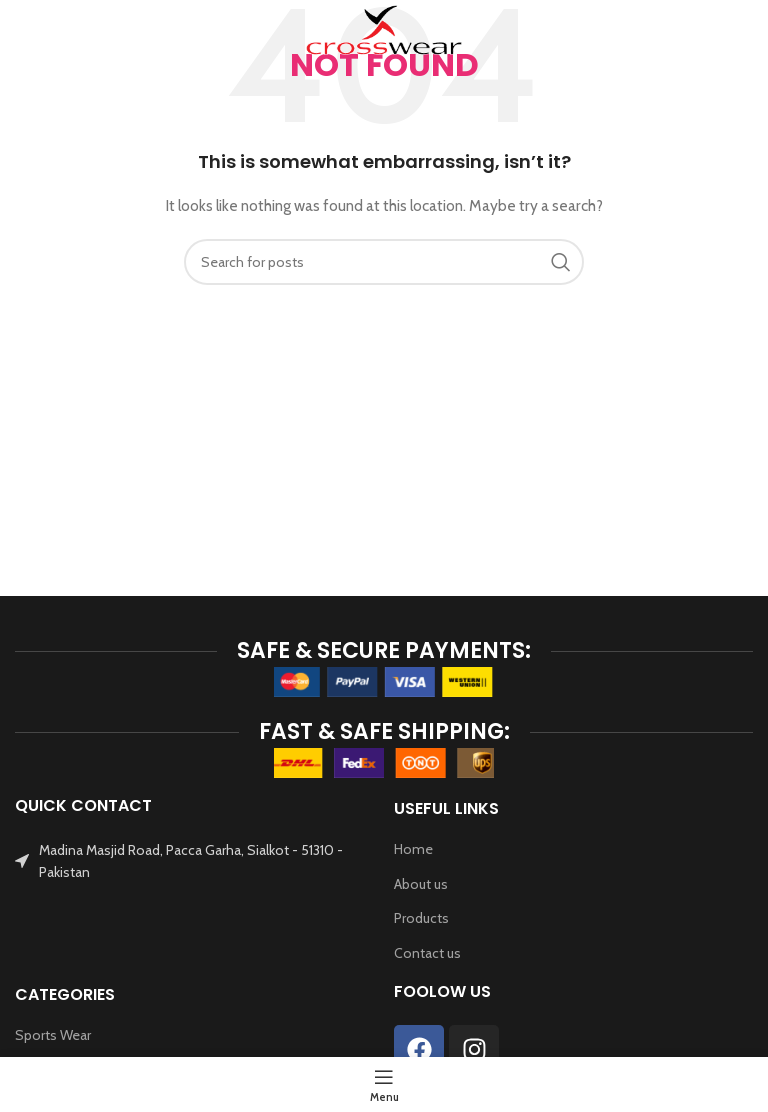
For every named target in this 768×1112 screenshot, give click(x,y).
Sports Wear (53, 1035)
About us (421, 884)
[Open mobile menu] (48, 30)
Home (413, 849)
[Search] (743, 30)
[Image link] (384, 680)
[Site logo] (384, 28)
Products (421, 918)
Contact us (427, 953)
